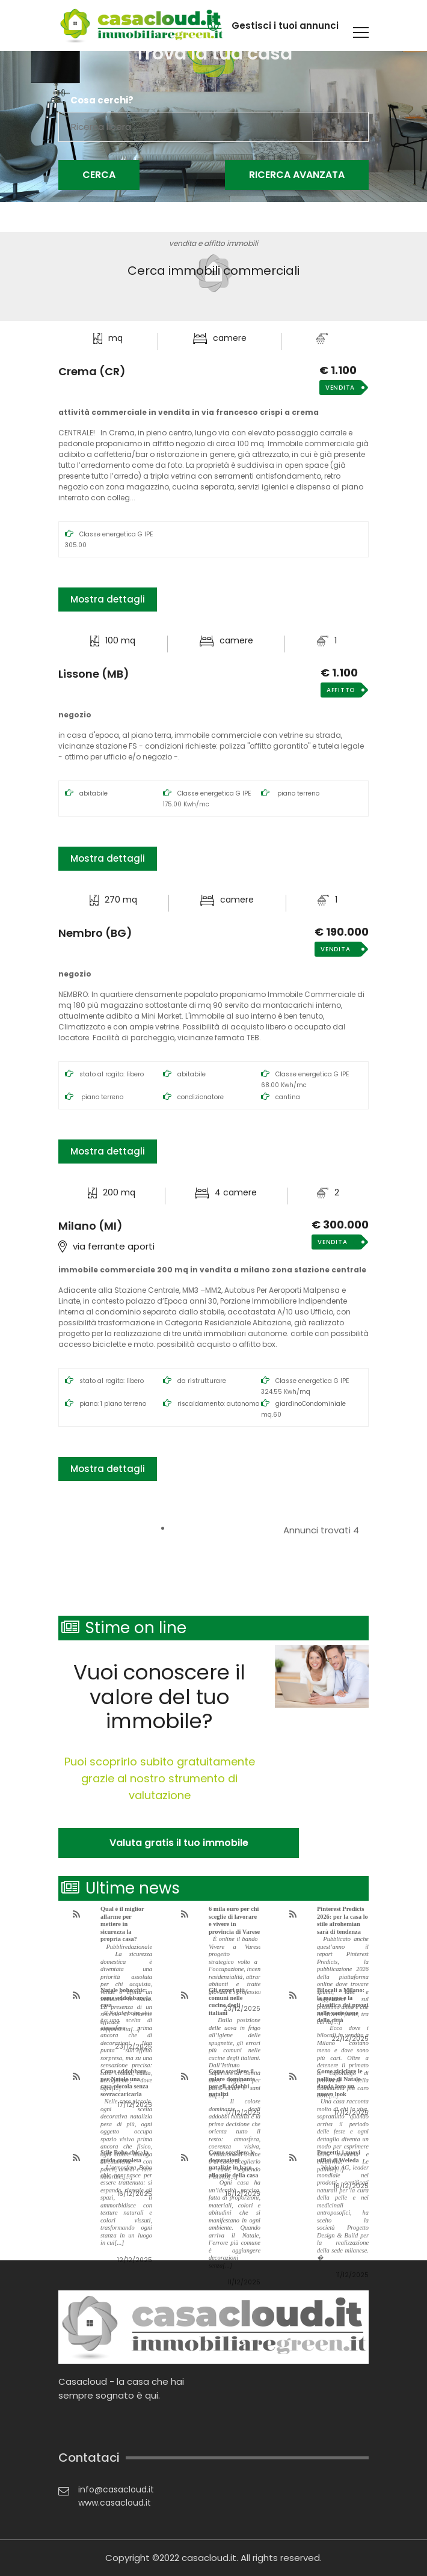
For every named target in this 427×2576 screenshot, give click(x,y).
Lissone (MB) (93, 674)
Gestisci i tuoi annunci (285, 25)
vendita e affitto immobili (213, 243)
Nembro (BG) (95, 933)
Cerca (98, 175)
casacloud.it (209, 2557)
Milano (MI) (90, 1226)
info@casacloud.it (116, 2489)
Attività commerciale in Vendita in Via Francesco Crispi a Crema (188, 412)
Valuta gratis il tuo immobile (178, 1843)
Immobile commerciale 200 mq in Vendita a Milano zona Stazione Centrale (212, 1270)
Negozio (74, 715)
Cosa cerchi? (102, 100)
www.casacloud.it (114, 2503)
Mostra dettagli (107, 599)
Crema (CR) (92, 371)
